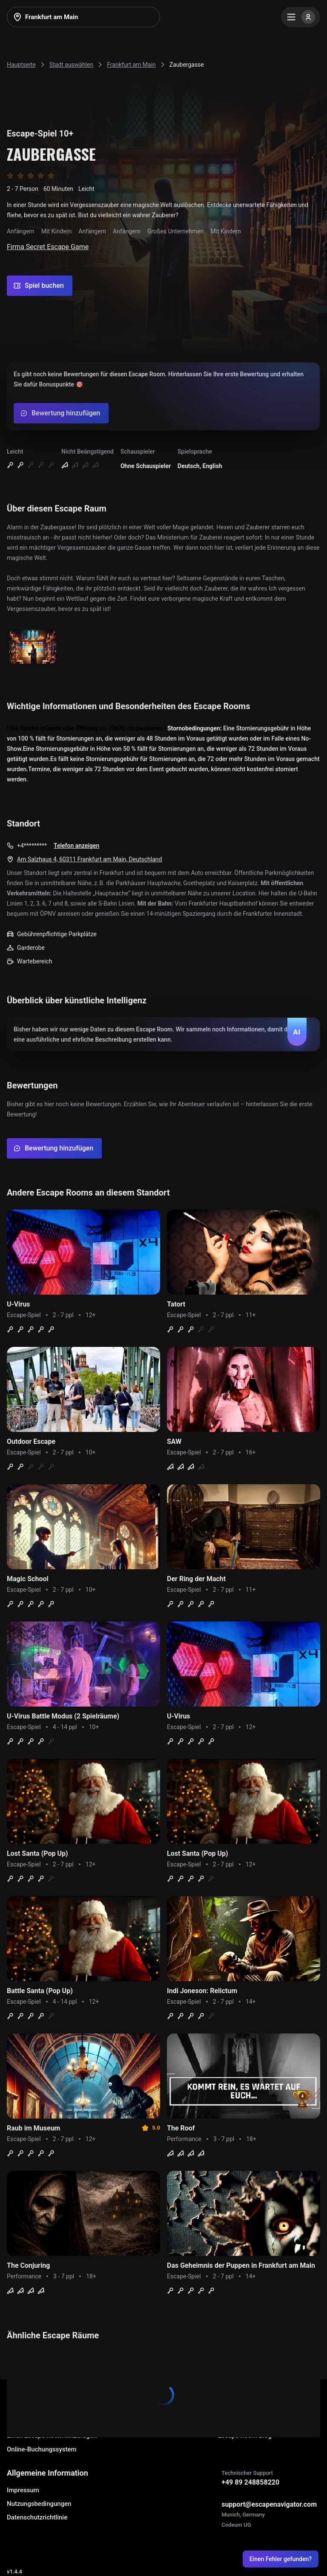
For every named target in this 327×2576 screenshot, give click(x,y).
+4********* (32, 845)
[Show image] (33, 647)
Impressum (23, 2490)
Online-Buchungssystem (42, 2449)
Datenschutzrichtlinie (37, 2517)
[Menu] (300, 17)
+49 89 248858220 (250, 2482)
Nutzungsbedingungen (39, 2504)
